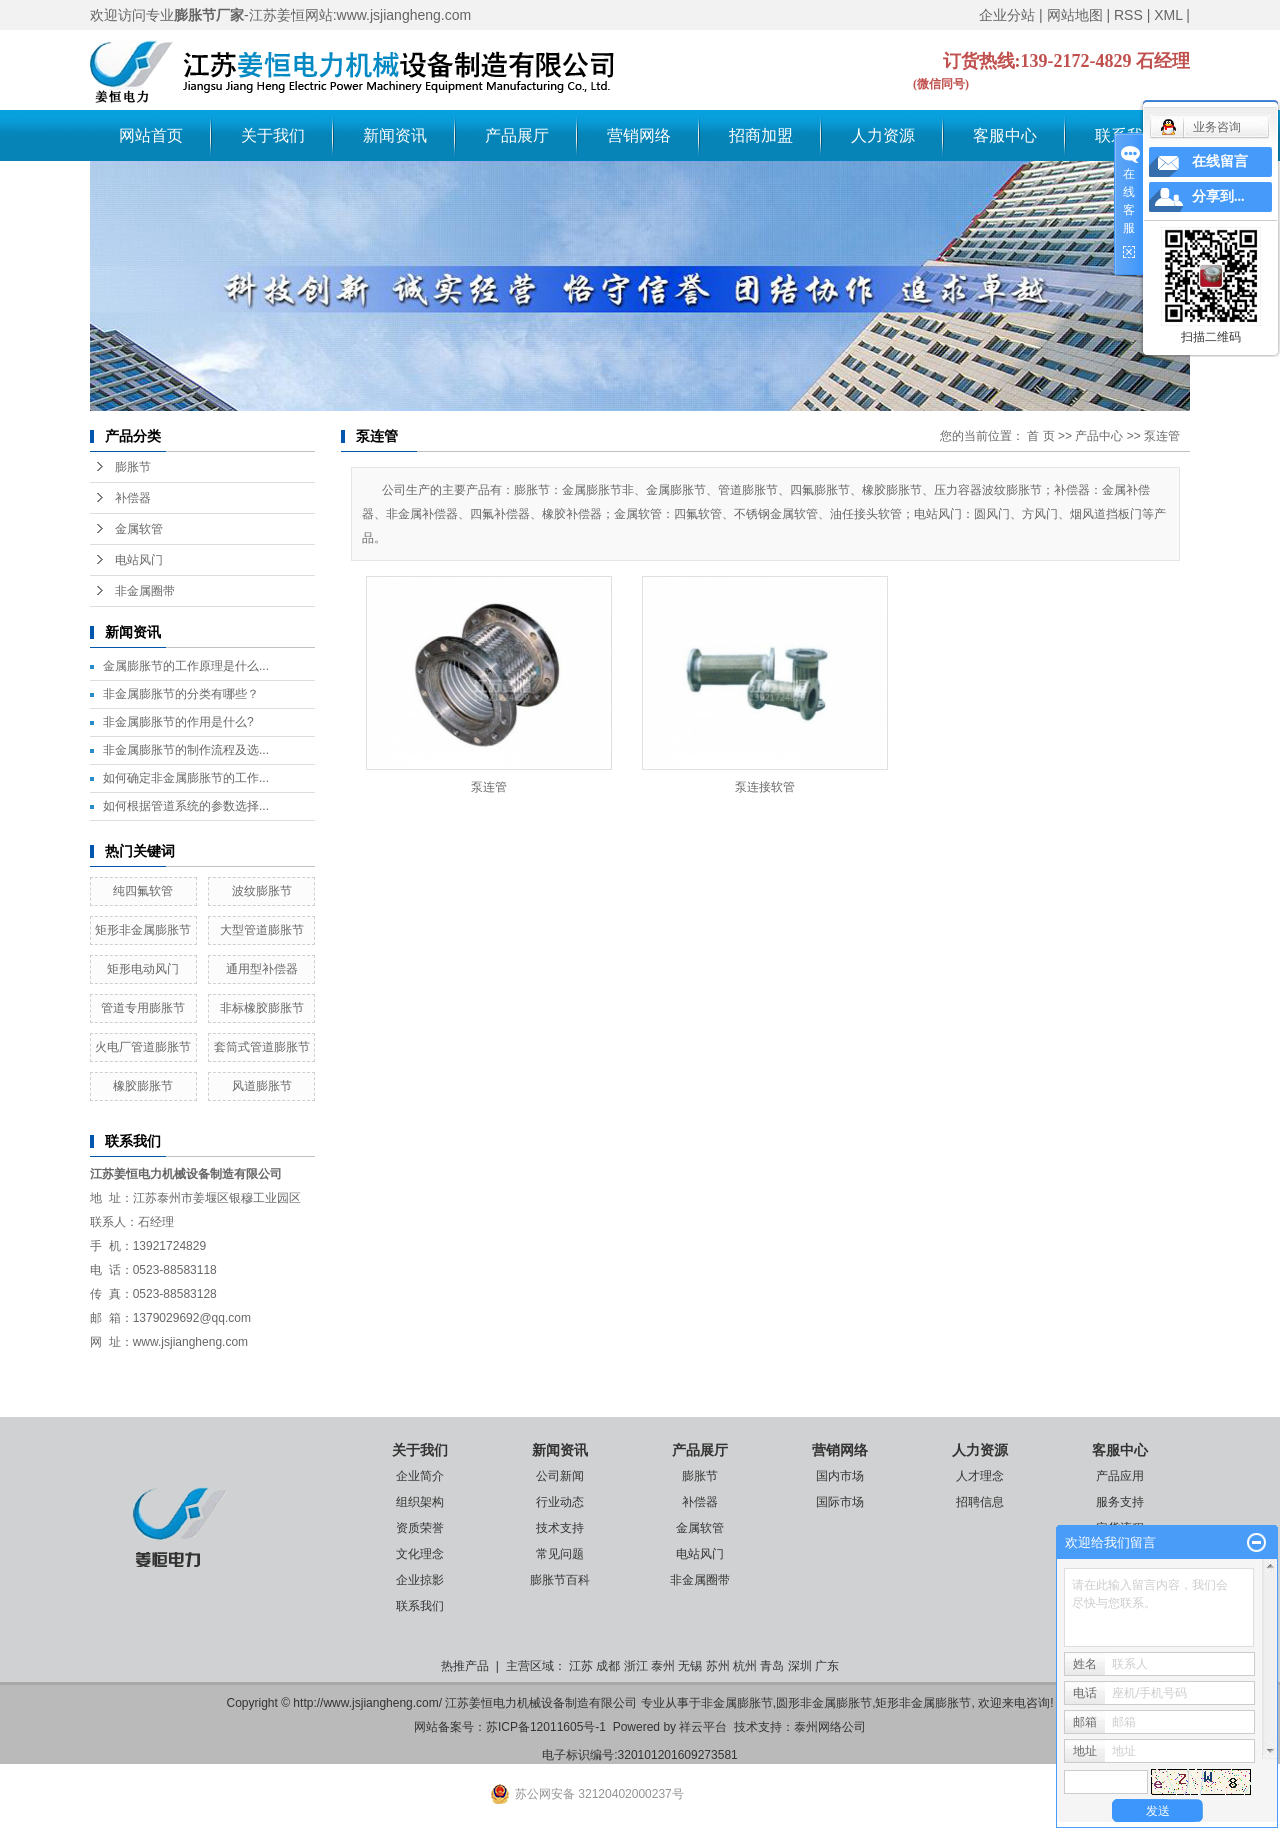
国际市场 (840, 1502)
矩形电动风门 (143, 969)
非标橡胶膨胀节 (262, 1008)
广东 (827, 1666)
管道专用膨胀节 (143, 1008)
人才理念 (980, 1476)
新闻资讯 (395, 135)
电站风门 (139, 560)
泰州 (663, 1666)
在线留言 (1220, 161)
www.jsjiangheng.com (190, 1342)
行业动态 (560, 1502)
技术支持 (560, 1528)
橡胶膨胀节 (143, 1086)
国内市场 (840, 1476)
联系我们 (420, 1606)
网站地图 (1075, 15)
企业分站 (1007, 15)
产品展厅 (517, 135)
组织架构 (420, 1502)
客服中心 (1005, 135)
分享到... (1218, 196)
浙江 (636, 1666)
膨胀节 (133, 467)
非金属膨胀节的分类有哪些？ (181, 694)
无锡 (690, 1666)
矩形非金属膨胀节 (143, 930)
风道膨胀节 (262, 1086)
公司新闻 (560, 1476)
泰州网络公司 (830, 1727)
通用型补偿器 (262, 969)
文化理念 (420, 1554)
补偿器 (133, 498)
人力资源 (883, 135)
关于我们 (273, 135)
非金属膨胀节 (737, 1703)
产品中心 (1099, 436)
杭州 (745, 1666)
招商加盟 (761, 135)
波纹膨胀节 (262, 891)
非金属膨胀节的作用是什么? (178, 722)
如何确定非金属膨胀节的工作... (186, 778)
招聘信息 (980, 1502)
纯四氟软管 (143, 891)
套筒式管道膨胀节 (262, 1047)
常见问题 (560, 1554)
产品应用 (1120, 1476)
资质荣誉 (420, 1528)
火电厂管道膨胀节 (143, 1047)
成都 (608, 1666)
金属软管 (139, 529)
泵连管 (1162, 436)
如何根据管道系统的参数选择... (186, 806)
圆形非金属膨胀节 (824, 1703)
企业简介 (420, 1476)
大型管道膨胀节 (262, 930)
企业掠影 (420, 1580)
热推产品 (465, 1666)
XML (1168, 15)
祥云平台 (703, 1727)
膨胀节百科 (560, 1580)
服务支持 (1120, 1502)
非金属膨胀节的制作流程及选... (186, 750)
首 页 (1040, 436)
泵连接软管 (765, 787)
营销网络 (639, 135)
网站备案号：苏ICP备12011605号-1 (510, 1727)
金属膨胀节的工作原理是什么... (186, 666)
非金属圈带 (145, 591)
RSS (1128, 15)
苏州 (718, 1666)
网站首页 (151, 135)
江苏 (581, 1666)
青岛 (772, 1666)
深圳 (800, 1666)
